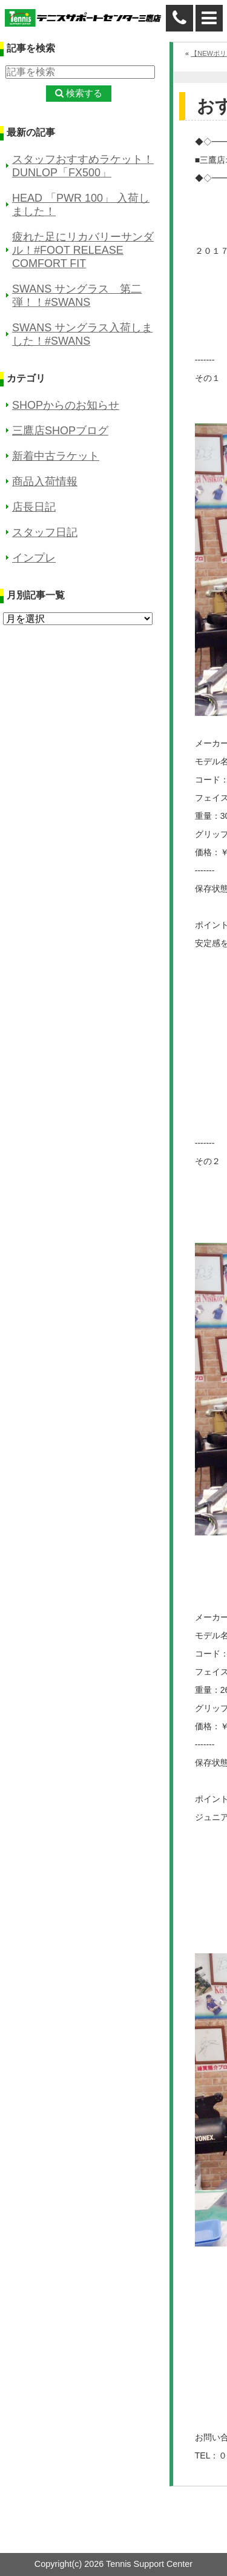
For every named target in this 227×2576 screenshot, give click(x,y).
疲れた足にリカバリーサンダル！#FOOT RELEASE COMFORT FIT (83, 250)
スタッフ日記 (44, 532)
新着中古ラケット (55, 456)
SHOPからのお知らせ (65, 405)
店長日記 (34, 507)
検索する (84, 93)
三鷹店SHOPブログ (60, 431)
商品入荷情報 (44, 481)
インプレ (34, 558)
